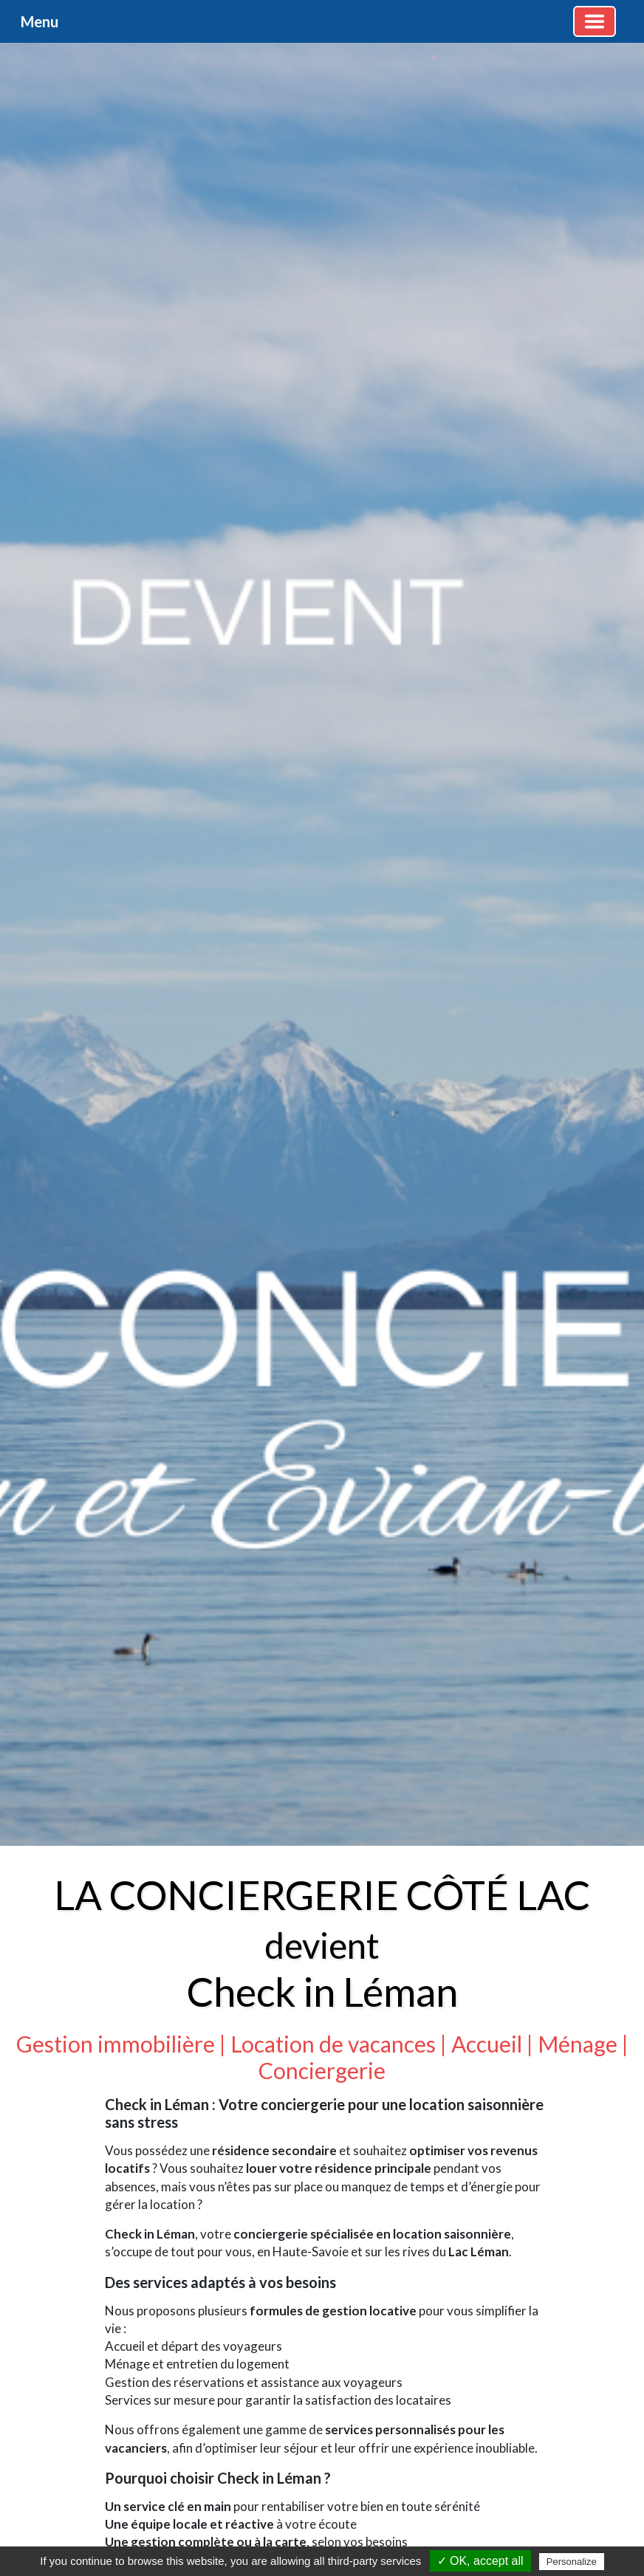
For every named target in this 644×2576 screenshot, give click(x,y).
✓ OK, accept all (480, 2561)
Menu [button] (39, 21)
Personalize (572, 2561)
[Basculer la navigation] (594, 21)
